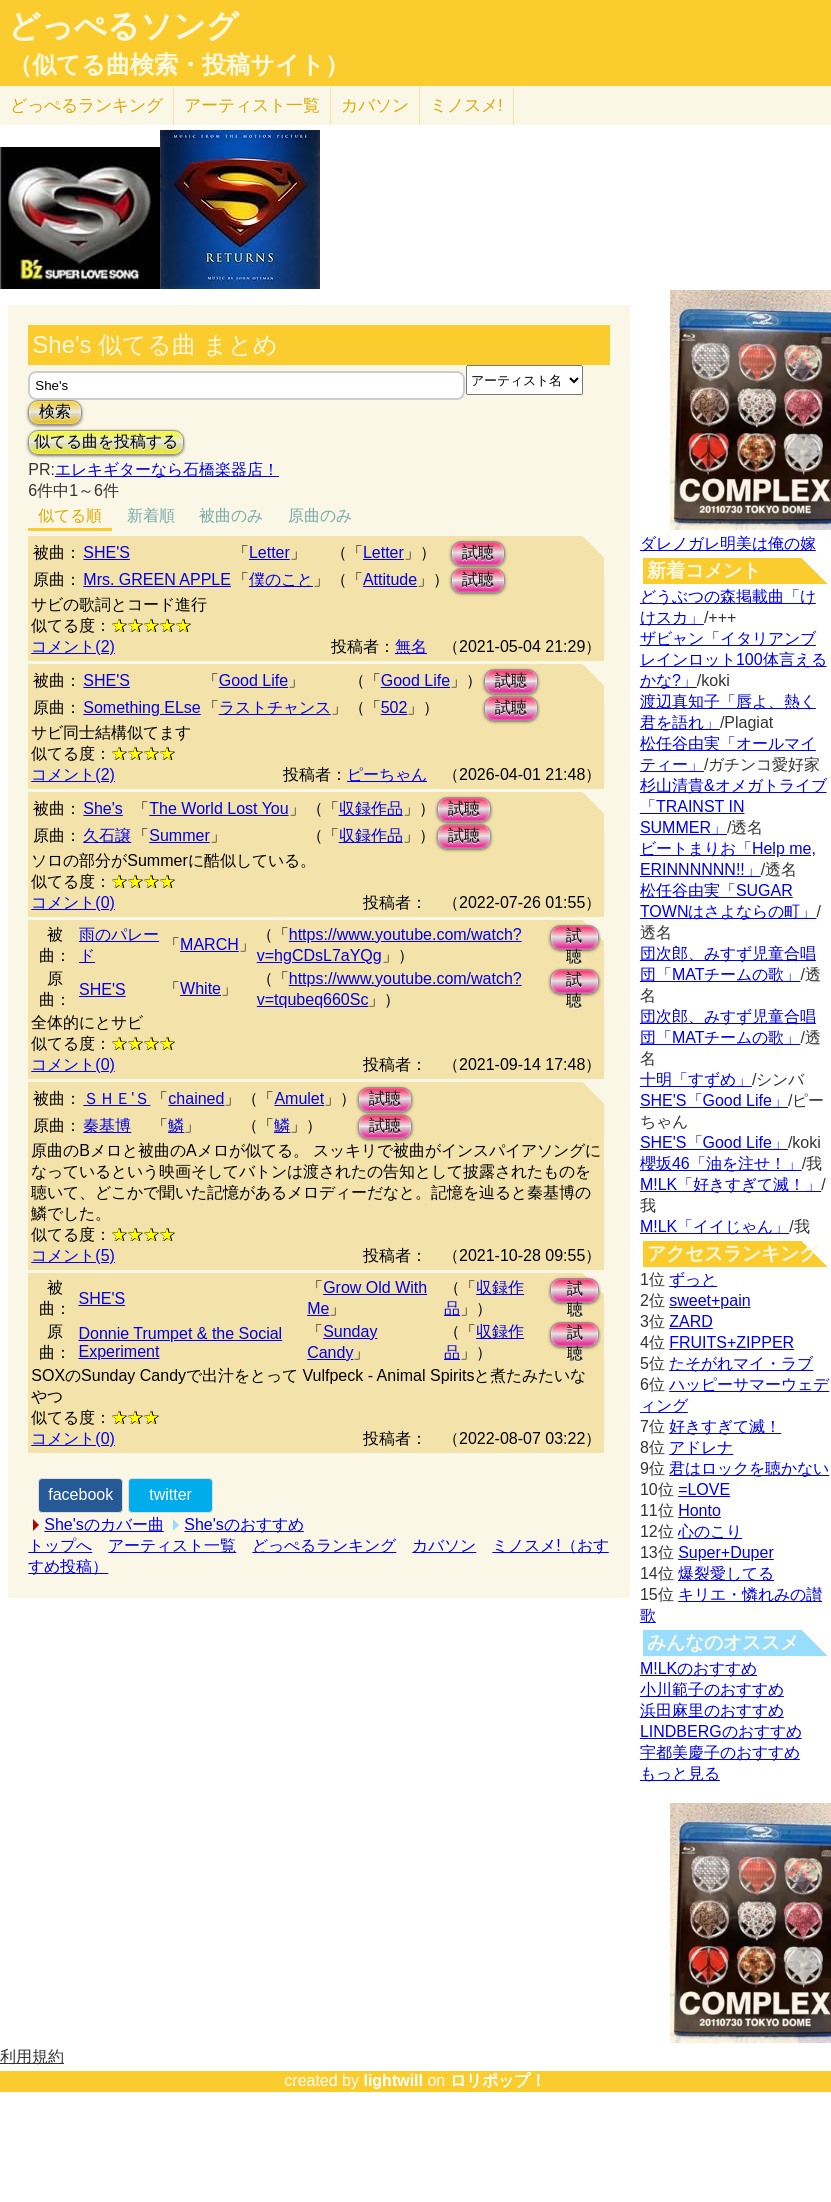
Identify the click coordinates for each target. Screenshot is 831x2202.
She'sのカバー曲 (104, 1524)
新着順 (151, 515)
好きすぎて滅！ (725, 1426)
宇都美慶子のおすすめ (720, 1752)
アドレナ (701, 1447)
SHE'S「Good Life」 (714, 1100)
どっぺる (86, 105)
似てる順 (70, 515)
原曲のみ (320, 515)
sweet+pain (709, 1300)
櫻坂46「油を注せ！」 (721, 1163)
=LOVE (704, 1489)
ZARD (691, 1321)
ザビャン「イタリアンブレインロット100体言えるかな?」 (733, 659)
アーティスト (252, 105)
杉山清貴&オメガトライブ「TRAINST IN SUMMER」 (733, 806)
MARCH (209, 944)
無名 (411, 646)
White (200, 988)
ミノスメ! (466, 105)
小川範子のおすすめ (712, 1689)
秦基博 (107, 1125)
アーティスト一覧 (172, 1545)
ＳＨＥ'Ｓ (116, 1098)
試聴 (478, 552)
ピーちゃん (387, 774)
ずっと (693, 1279)
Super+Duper (726, 1552)
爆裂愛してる (726, 1573)
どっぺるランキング (324, 1545)
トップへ (60, 1545)
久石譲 (107, 835)
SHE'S (106, 552)
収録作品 (371, 808)
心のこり (710, 1531)
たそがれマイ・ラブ (741, 1363)
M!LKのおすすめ (698, 1668)
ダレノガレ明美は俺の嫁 (728, 543)
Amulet (299, 1098)
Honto (699, 1510)
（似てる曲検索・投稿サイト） (178, 65)
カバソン (375, 105)
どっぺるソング (123, 26)
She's (103, 808)
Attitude (390, 579)
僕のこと (281, 579)
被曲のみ (231, 515)
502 (394, 707)
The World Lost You (218, 808)
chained (196, 1098)
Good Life (253, 680)
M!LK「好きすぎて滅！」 (730, 1184)
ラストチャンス (275, 707)
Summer (179, 835)
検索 (55, 411)
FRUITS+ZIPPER (731, 1342)
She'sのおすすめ (244, 1524)
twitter (170, 1494)
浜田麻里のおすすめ (712, 1710)
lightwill (393, 2080)
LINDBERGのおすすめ (721, 1731)
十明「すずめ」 (696, 1079)
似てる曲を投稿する (106, 441)
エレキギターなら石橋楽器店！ (167, 469)
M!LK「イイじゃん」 (714, 1226)
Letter (269, 552)
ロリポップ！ (498, 2080)
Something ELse (141, 707)
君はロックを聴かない (749, 1468)
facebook (80, 1494)
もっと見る (680, 1773)
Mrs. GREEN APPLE (157, 579)
